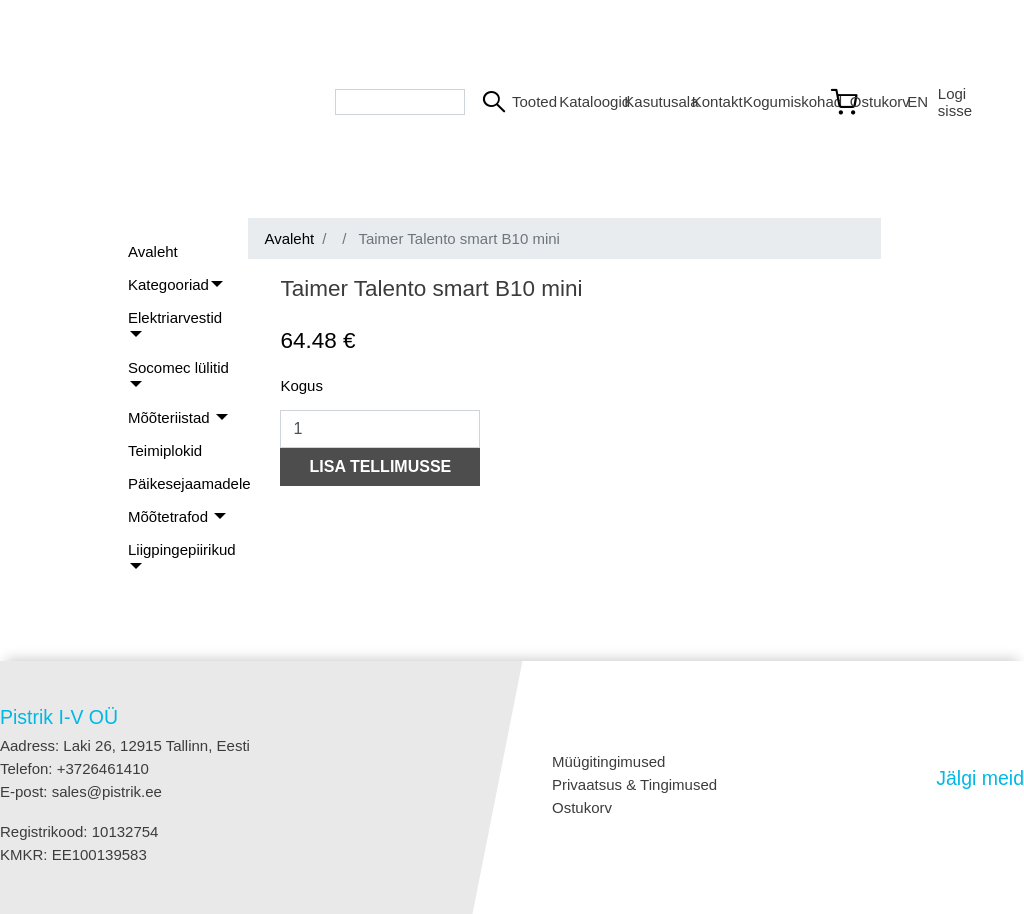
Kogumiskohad (777, 101)
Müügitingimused (608, 761)
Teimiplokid (165, 450)
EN (914, 101)
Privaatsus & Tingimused (634, 784)
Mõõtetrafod (170, 516)
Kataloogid (583, 101)
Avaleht (153, 251)
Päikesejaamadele (189, 483)
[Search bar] (400, 102)
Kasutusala (649, 101)
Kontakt (709, 101)
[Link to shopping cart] (860, 102)
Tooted (527, 101)
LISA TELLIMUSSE (381, 466)
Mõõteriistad (171, 417)
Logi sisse (955, 102)
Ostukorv (582, 807)
